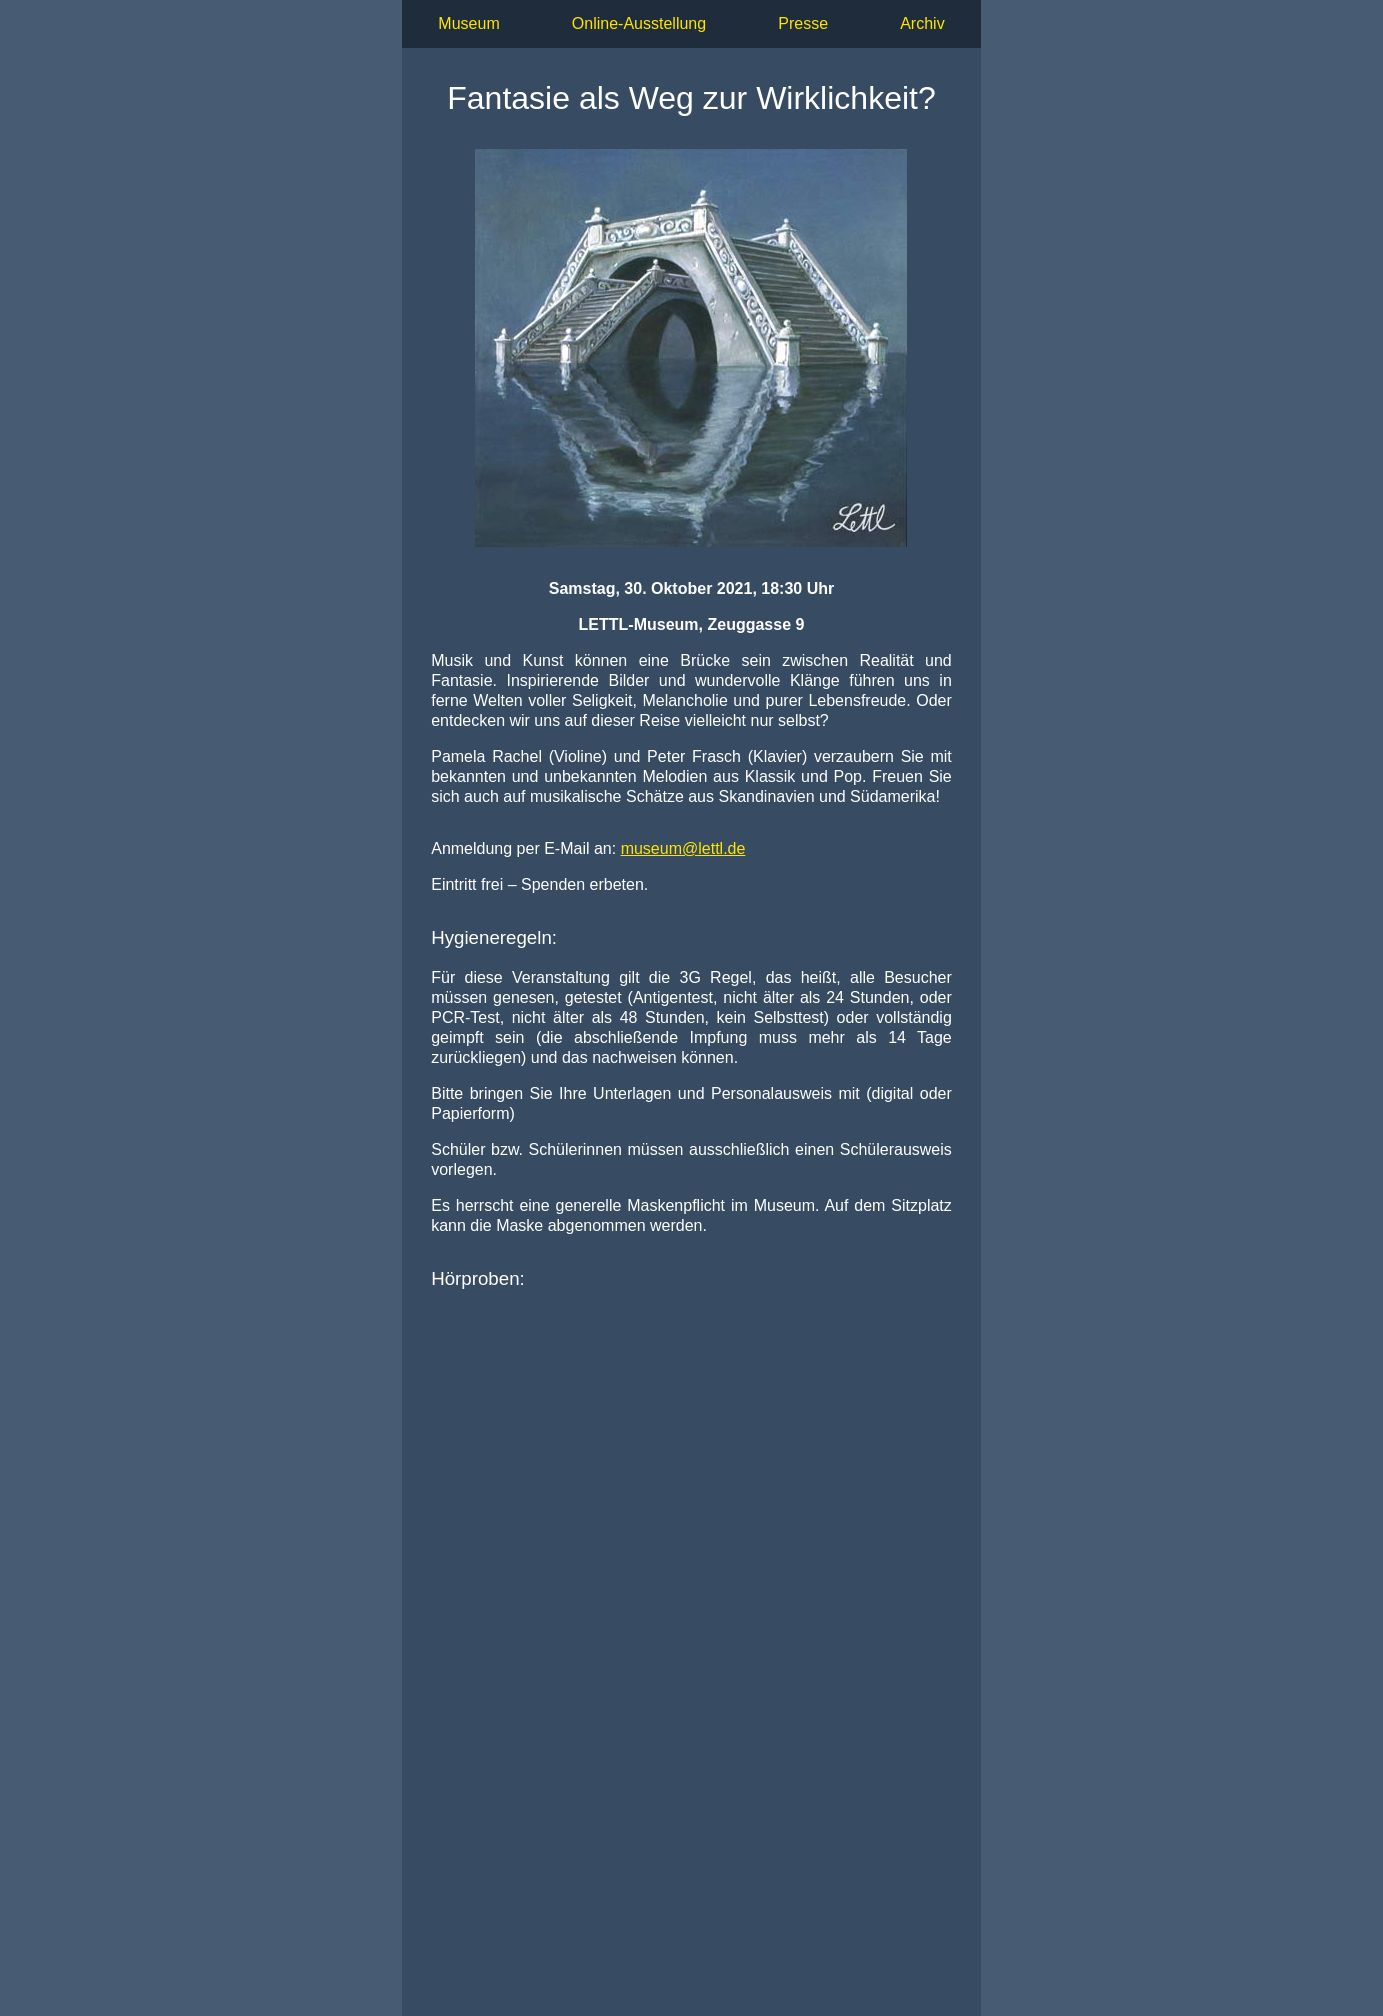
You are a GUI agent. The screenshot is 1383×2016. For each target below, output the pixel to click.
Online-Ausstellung (639, 23)
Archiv (922, 23)
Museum (468, 23)
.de (683, 848)
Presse (803, 23)
